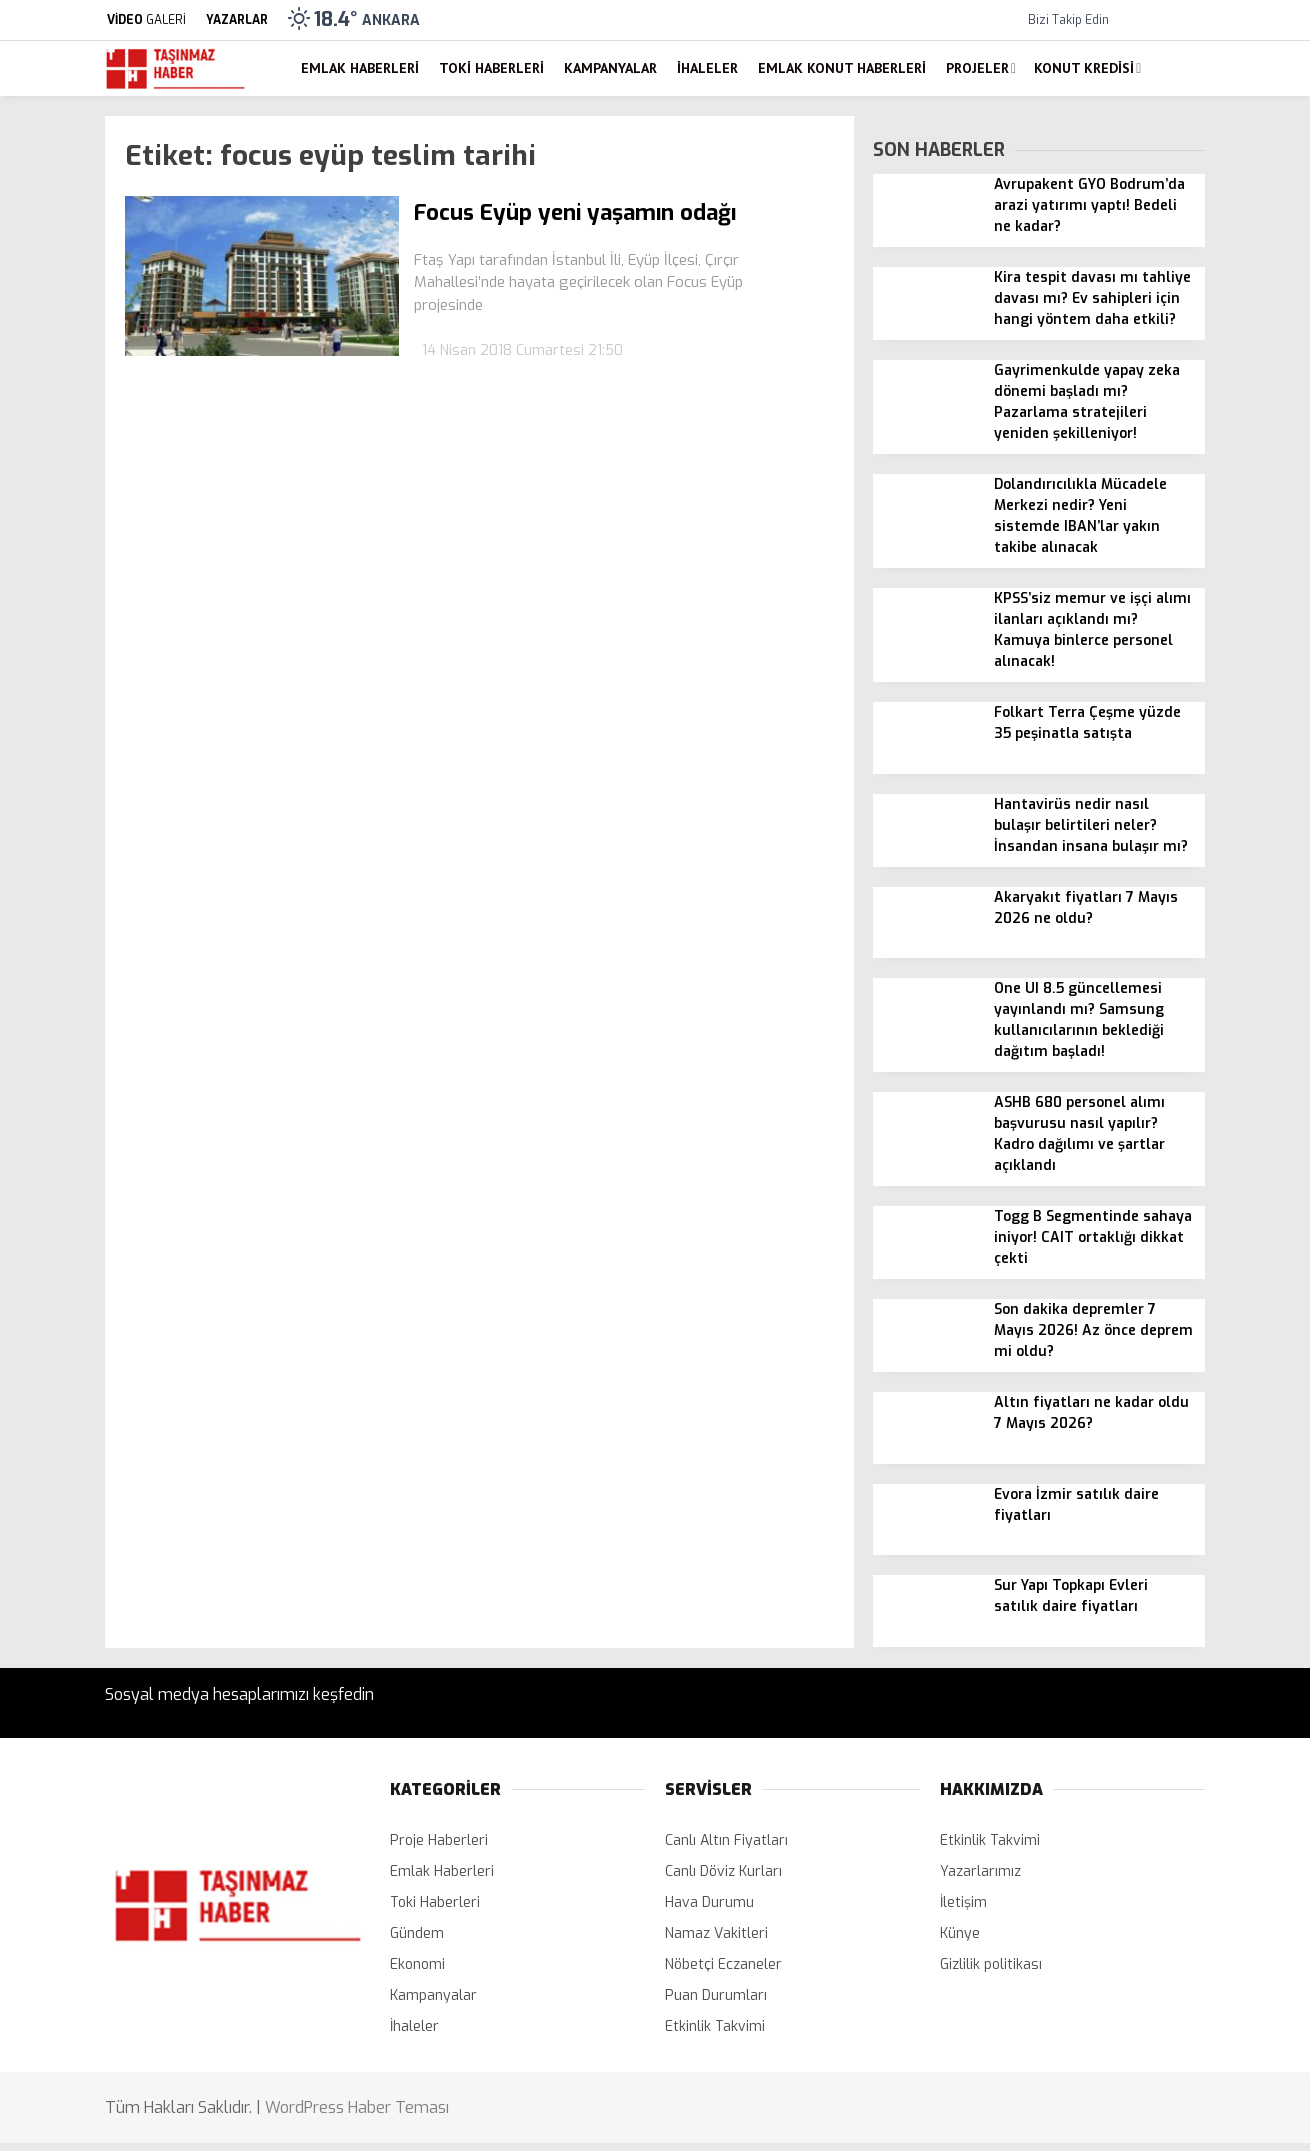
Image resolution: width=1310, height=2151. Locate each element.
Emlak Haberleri (360, 68)
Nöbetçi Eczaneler (723, 1964)
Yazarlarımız (980, 1871)
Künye (960, 1933)
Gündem (417, 1933)
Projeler (977, 68)
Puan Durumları (716, 1995)
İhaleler (707, 68)
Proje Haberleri (439, 1840)
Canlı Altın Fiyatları (726, 1840)
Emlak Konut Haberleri (842, 68)
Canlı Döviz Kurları (723, 1871)
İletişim (963, 1902)
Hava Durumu (709, 1902)
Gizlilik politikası (991, 1964)
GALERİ (145, 20)
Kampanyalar (610, 68)
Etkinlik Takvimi (715, 2026)
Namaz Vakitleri (716, 1933)
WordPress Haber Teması (357, 2107)
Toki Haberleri (491, 68)
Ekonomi (417, 1964)
